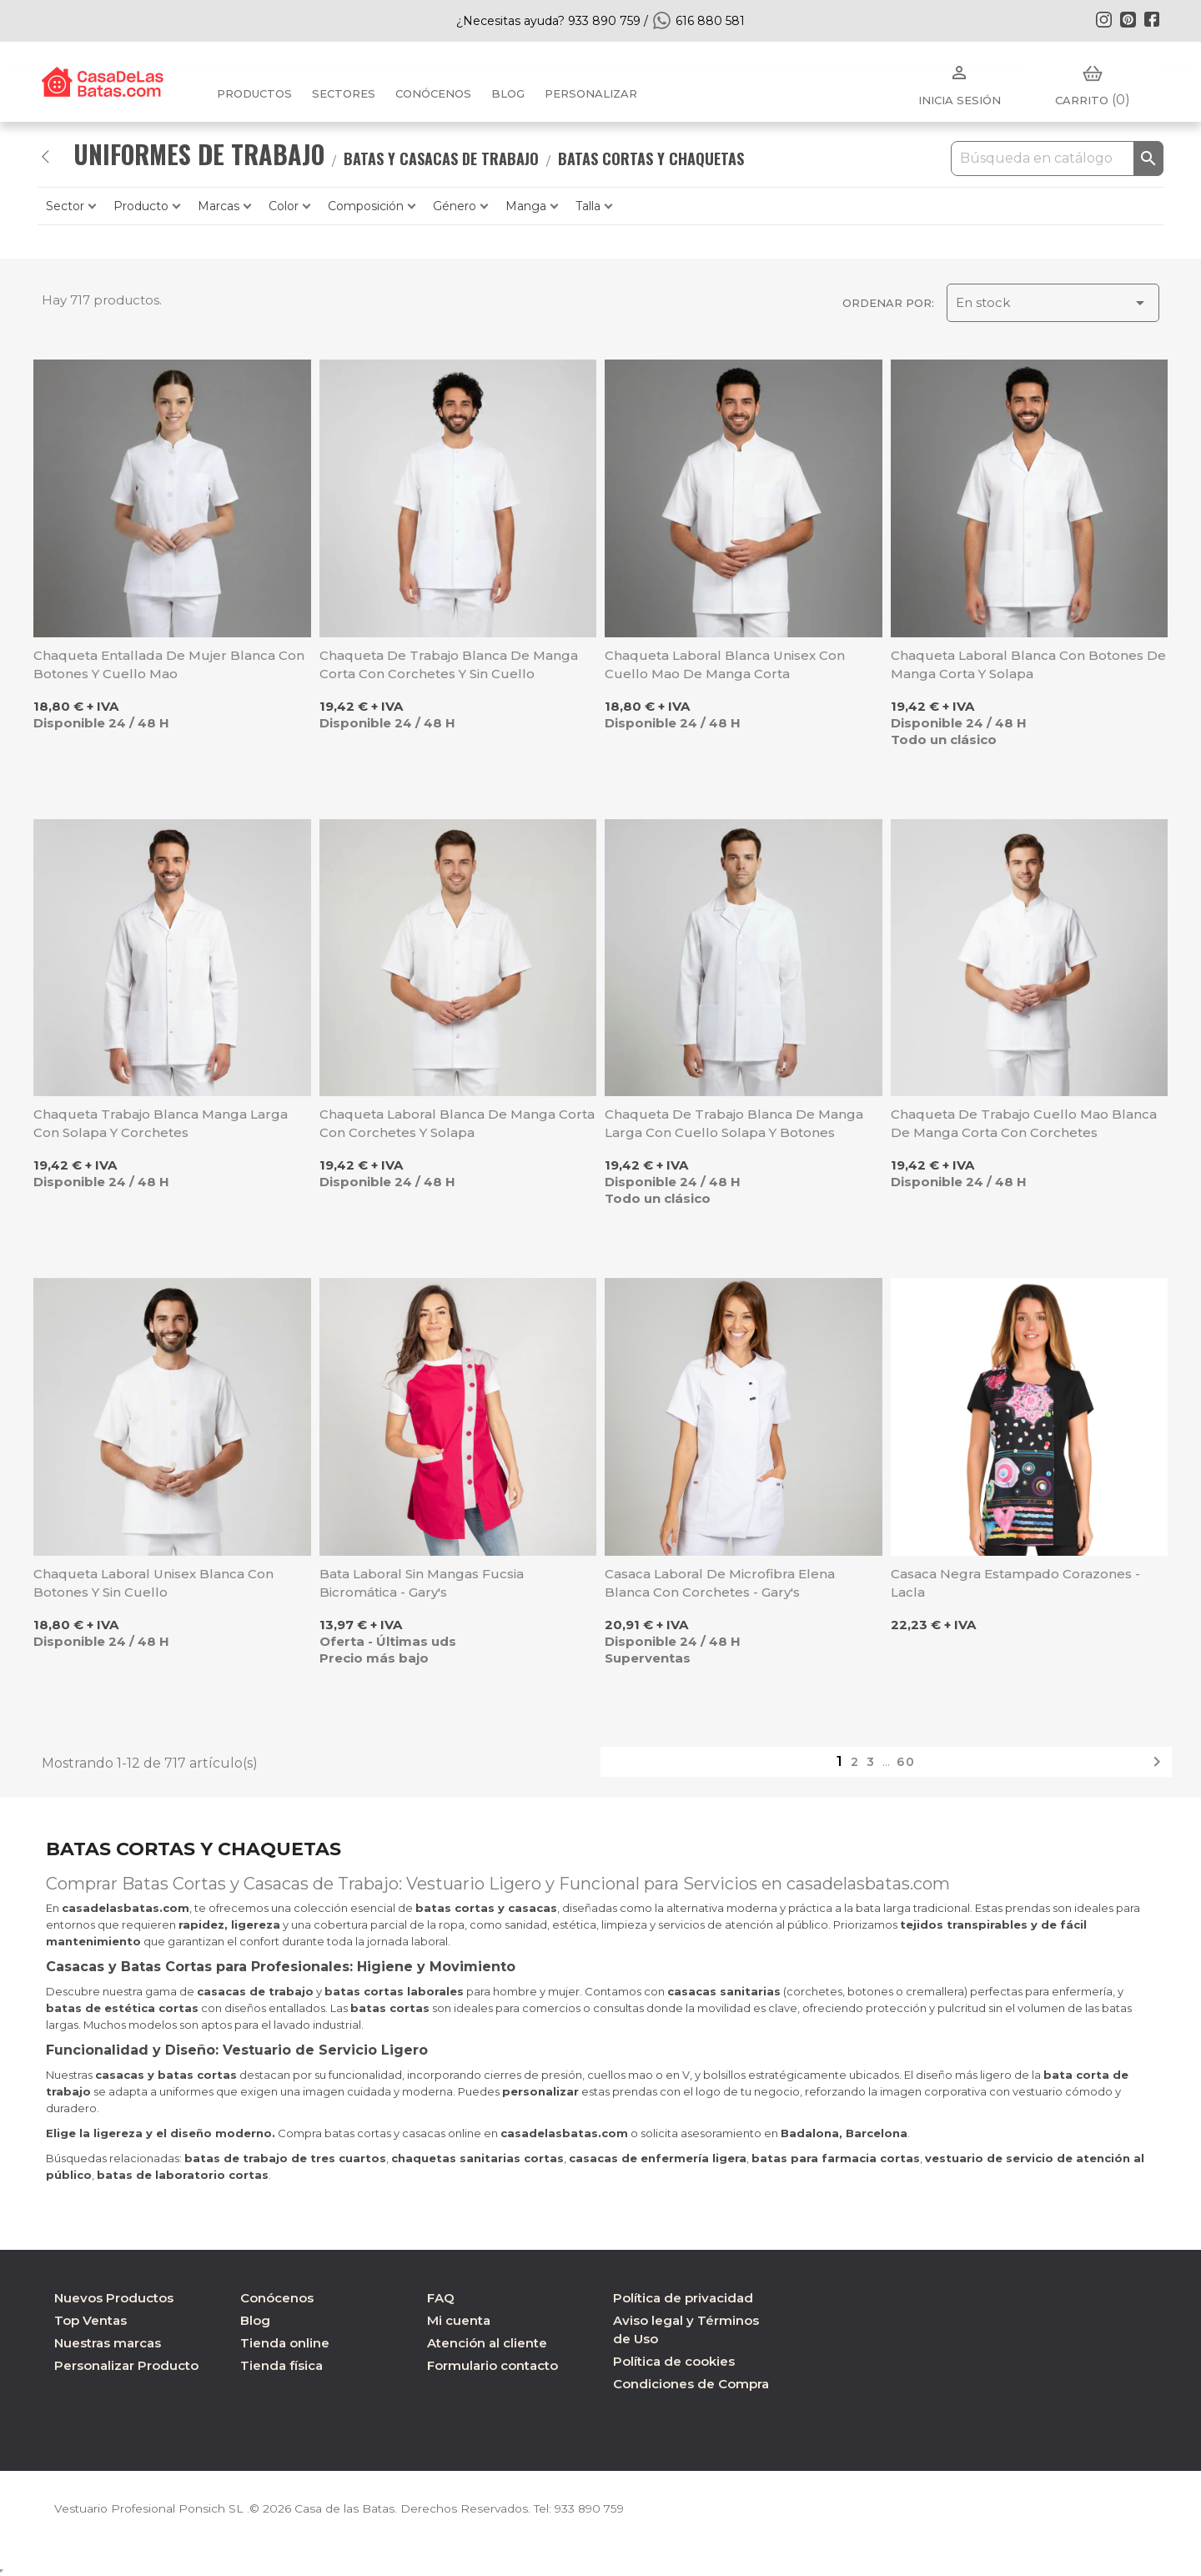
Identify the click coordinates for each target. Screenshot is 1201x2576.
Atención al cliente (487, 2343)
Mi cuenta (458, 2320)
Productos (254, 93)
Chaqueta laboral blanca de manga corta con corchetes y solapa (457, 1123)
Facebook (1151, 19)
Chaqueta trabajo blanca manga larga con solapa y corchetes (160, 1123)
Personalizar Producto (126, 2365)
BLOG (508, 93)
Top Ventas (90, 2320)
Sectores (343, 93)
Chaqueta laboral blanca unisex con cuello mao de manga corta (725, 664)
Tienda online (284, 2343)
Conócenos (433, 93)
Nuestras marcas (107, 2343)
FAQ (441, 2298)
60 (906, 1761)
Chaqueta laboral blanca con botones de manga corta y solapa (1028, 664)
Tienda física (281, 2365)
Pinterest (1127, 19)
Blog (255, 2320)
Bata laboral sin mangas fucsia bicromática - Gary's (421, 1583)
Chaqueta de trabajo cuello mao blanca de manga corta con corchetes (1024, 1123)
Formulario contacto (492, 2365)
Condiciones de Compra (691, 2384)
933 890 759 (595, 2508)
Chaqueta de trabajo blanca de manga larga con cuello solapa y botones (734, 1123)
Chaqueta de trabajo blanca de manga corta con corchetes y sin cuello (448, 664)
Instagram (1103, 19)
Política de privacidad (683, 2298)
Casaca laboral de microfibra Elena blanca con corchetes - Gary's (720, 1583)
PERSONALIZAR (591, 93)
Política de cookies (674, 2361)
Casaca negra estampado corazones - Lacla (1015, 1583)
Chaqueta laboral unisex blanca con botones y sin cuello (153, 1583)
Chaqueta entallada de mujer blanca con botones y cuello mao (168, 664)
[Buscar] (1057, 158)
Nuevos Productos (113, 2298)
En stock (1053, 303)
